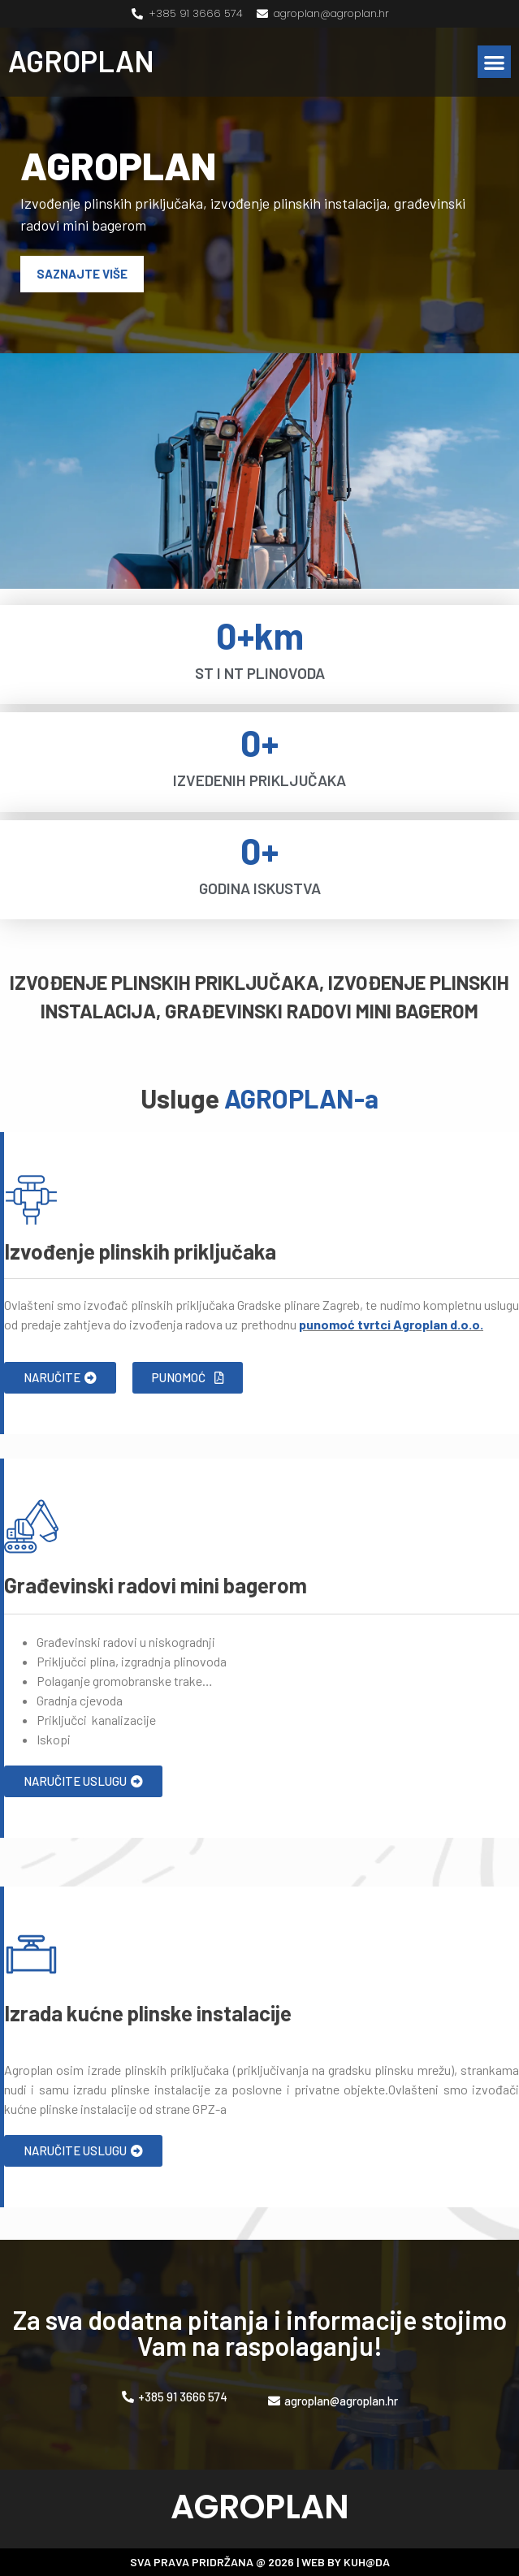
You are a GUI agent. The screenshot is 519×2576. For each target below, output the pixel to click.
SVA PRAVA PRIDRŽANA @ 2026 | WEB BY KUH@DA (260, 2562)
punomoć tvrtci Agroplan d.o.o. (391, 1324)
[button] (494, 62)
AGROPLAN (81, 60)
